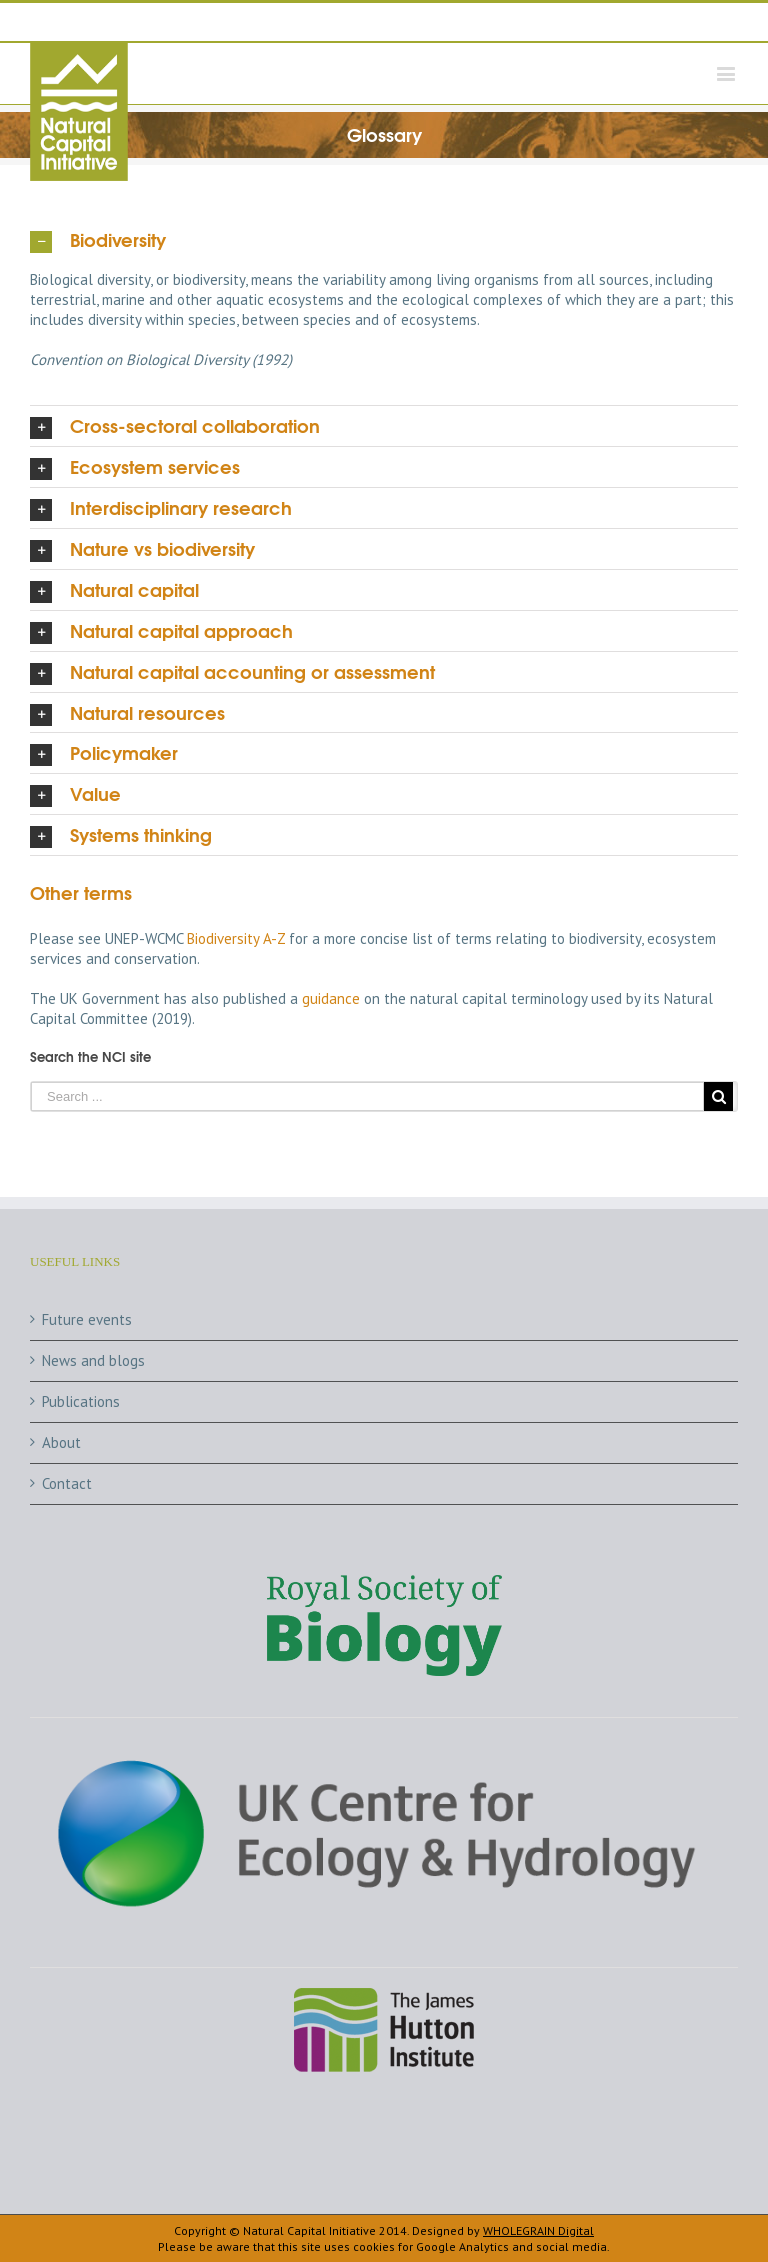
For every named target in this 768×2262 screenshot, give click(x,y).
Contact (67, 1483)
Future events (87, 1319)
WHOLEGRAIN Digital (538, 2230)
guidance (331, 998)
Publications (81, 1401)
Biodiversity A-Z (236, 938)
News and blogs (93, 1360)
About (61, 1442)
